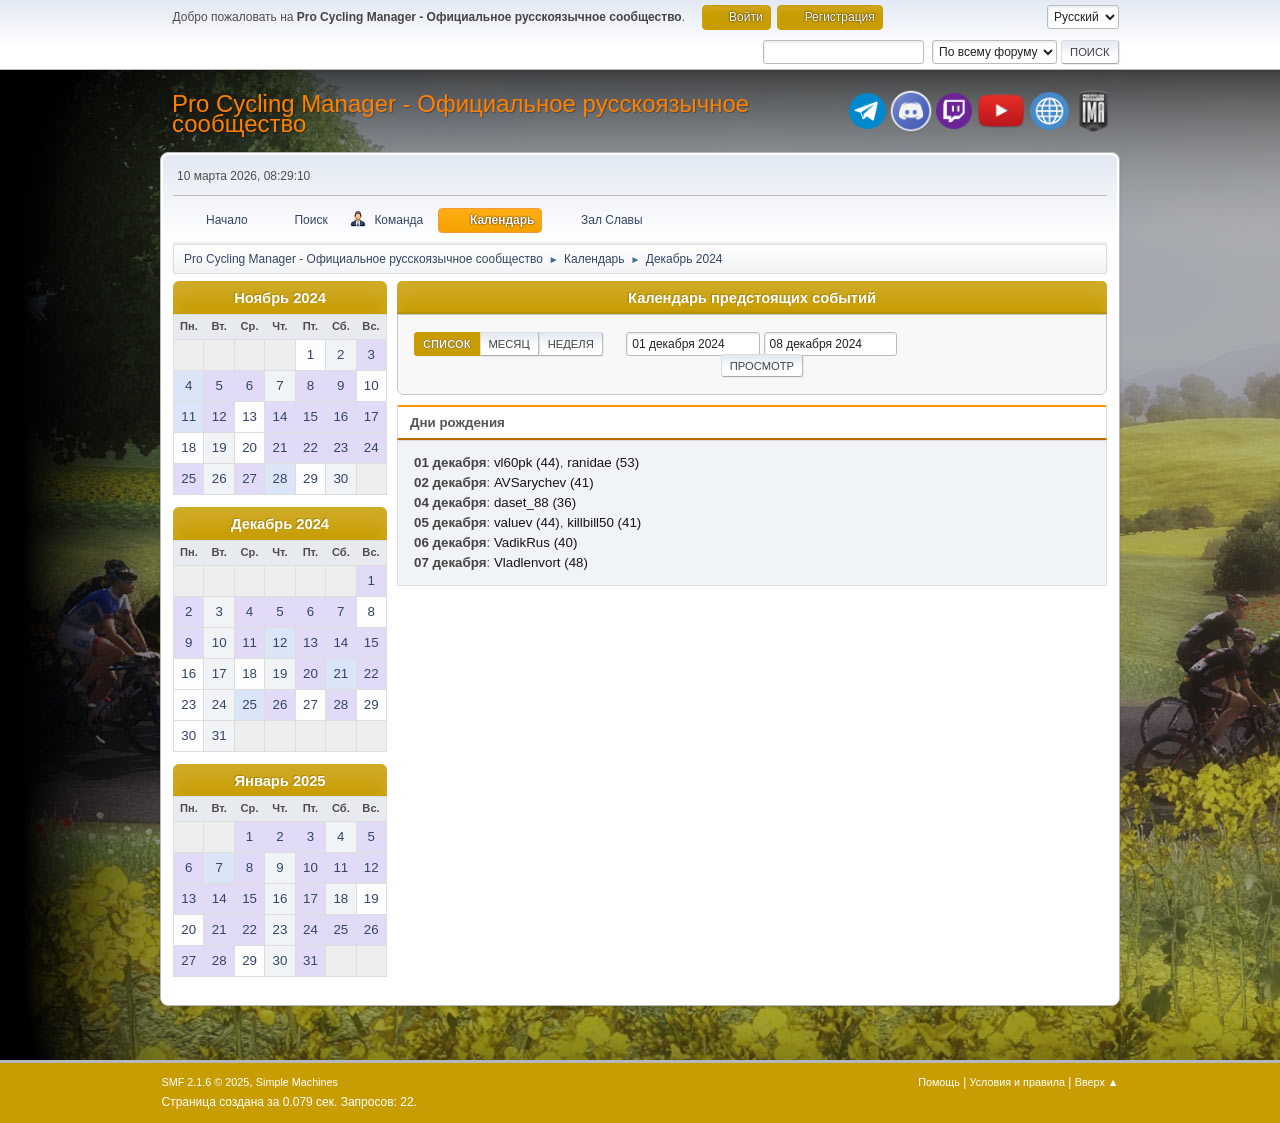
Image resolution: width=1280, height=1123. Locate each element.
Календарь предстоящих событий (752, 298)
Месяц (509, 344)
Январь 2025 (280, 781)
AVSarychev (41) (544, 482)
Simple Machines (297, 1082)
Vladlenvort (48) (541, 562)
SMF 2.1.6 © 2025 (206, 1082)
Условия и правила (1017, 1082)
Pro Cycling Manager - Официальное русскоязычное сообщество (460, 113)
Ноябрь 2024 (280, 298)
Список (447, 344)
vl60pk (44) (527, 462)
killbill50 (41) (604, 522)
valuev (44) (527, 522)
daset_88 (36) (535, 502)
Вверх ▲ (1097, 1082)
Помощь (939, 1082)
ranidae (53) (603, 462)
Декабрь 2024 (280, 524)
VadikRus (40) (535, 542)
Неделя (571, 344)
